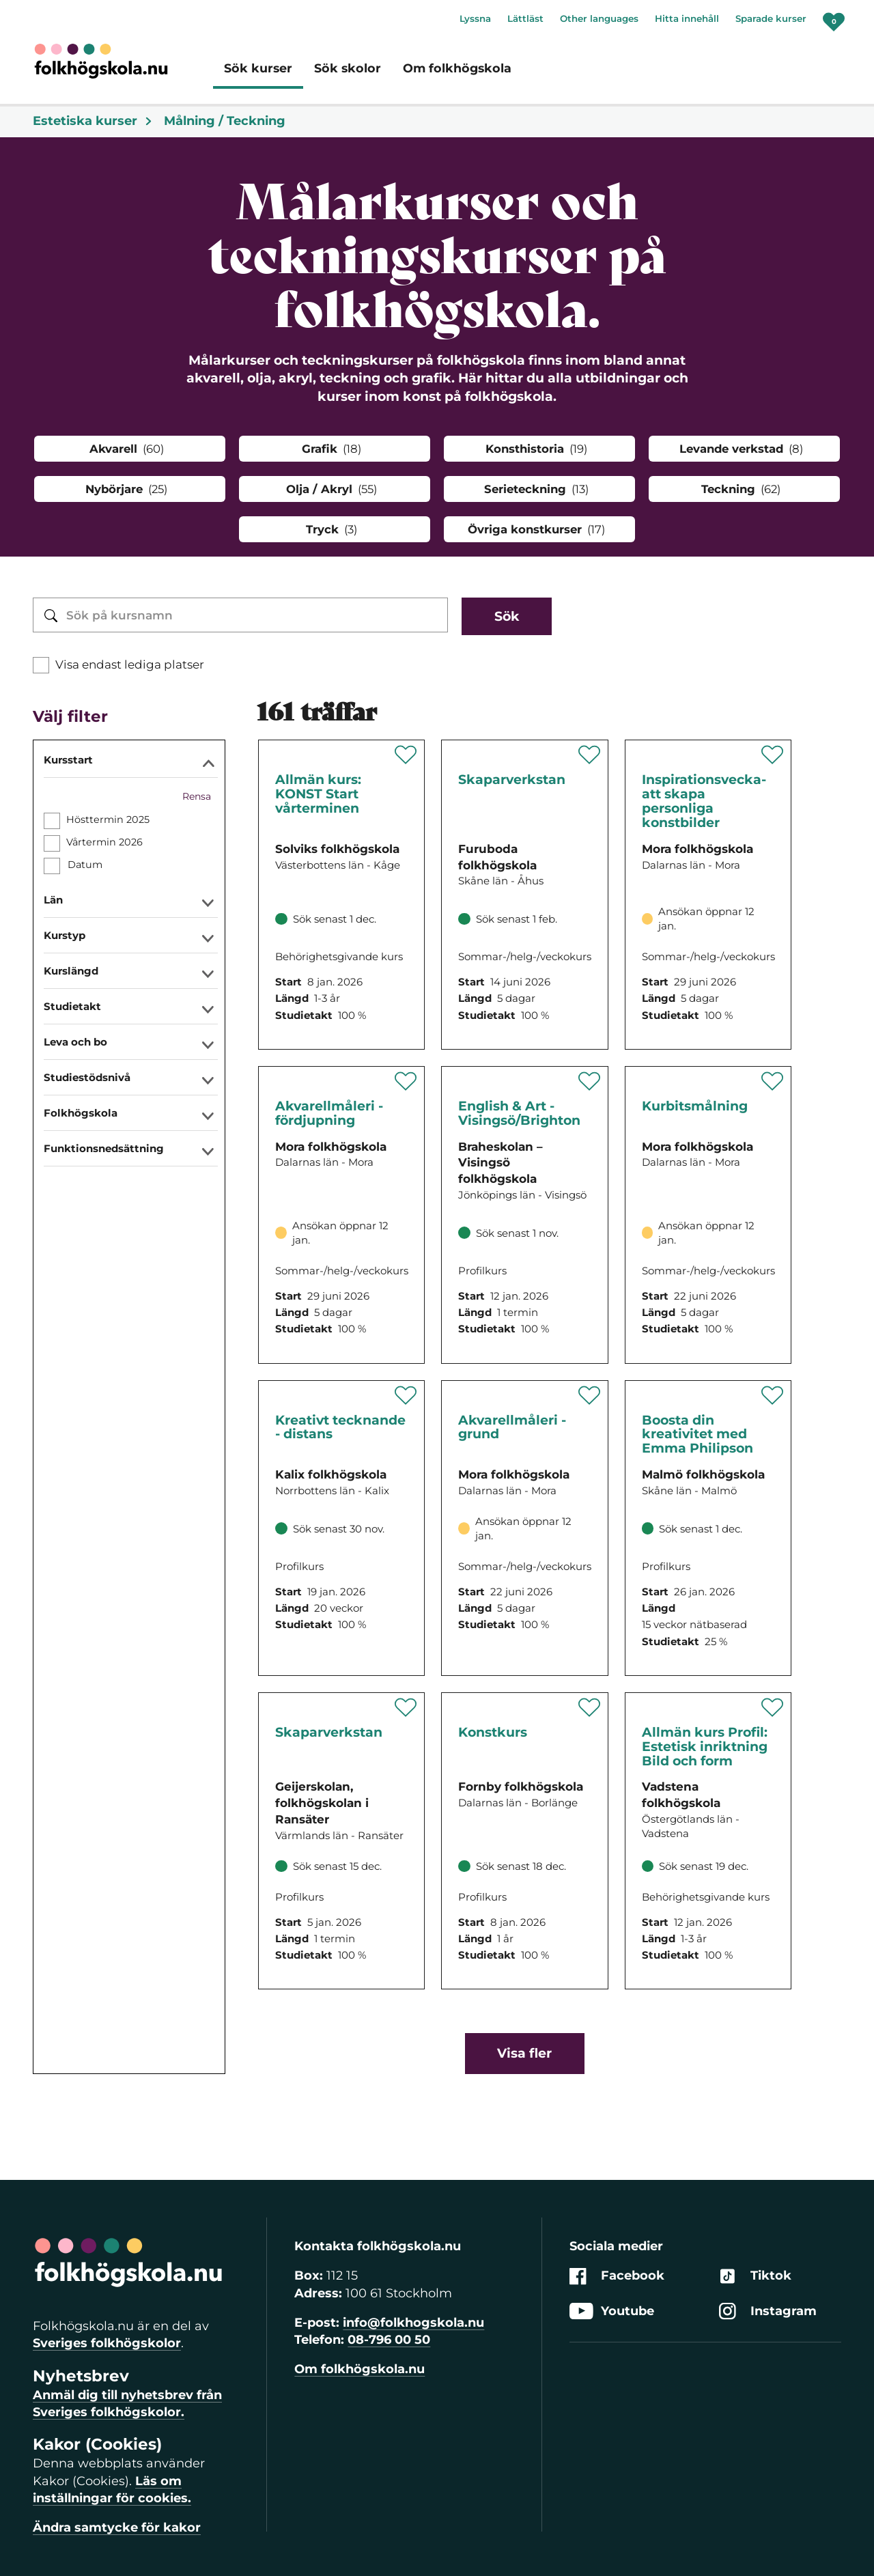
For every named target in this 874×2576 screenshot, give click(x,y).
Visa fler (524, 2053)
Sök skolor (347, 68)
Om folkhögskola (457, 68)
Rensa (196, 796)
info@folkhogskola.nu (413, 2322)
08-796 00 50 (389, 2339)
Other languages (599, 18)
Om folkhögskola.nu (359, 2369)
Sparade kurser (770, 18)
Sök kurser (258, 68)
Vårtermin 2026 (104, 842)
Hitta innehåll (687, 18)
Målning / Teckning (224, 120)
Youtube (611, 2311)
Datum (85, 864)
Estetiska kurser (93, 120)
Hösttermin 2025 (108, 819)
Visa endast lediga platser (129, 664)
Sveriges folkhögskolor (107, 2343)
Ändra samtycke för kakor (117, 2527)
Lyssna (475, 18)
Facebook (616, 2276)
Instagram (768, 2311)
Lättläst (525, 18)
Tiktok (755, 2276)
